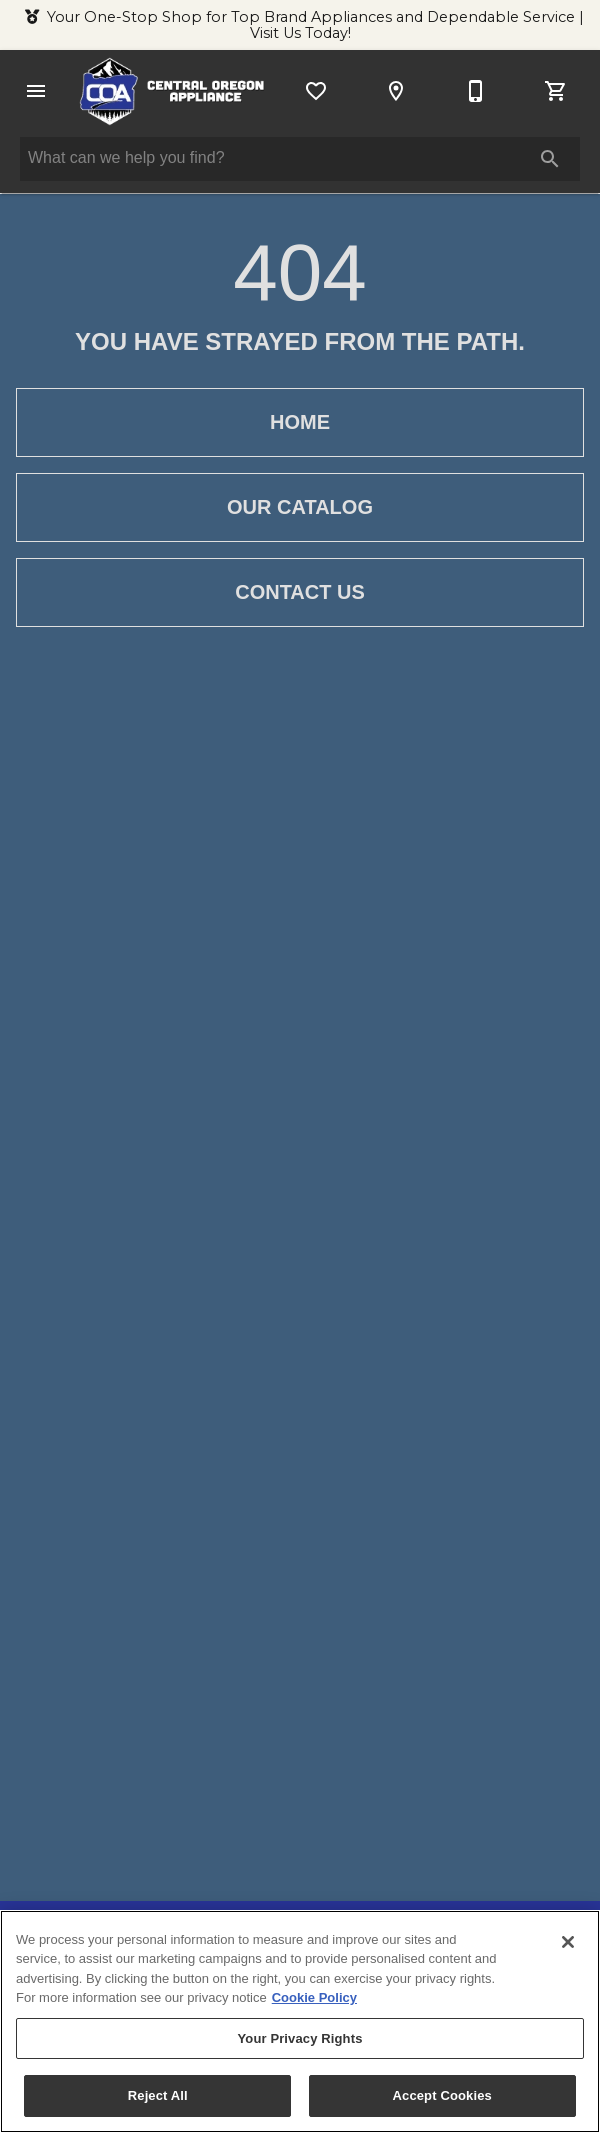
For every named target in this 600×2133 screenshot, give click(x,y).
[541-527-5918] (476, 91)
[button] (36, 91)
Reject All (158, 2096)
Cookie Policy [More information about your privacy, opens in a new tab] (314, 1997)
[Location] (396, 91)
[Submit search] (550, 159)
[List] (316, 91)
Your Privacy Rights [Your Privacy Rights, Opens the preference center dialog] (299, 2038)
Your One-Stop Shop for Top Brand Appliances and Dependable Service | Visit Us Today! (315, 25)
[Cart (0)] (556, 91)
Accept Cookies (442, 2096)
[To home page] (172, 91)
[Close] (568, 1942)
